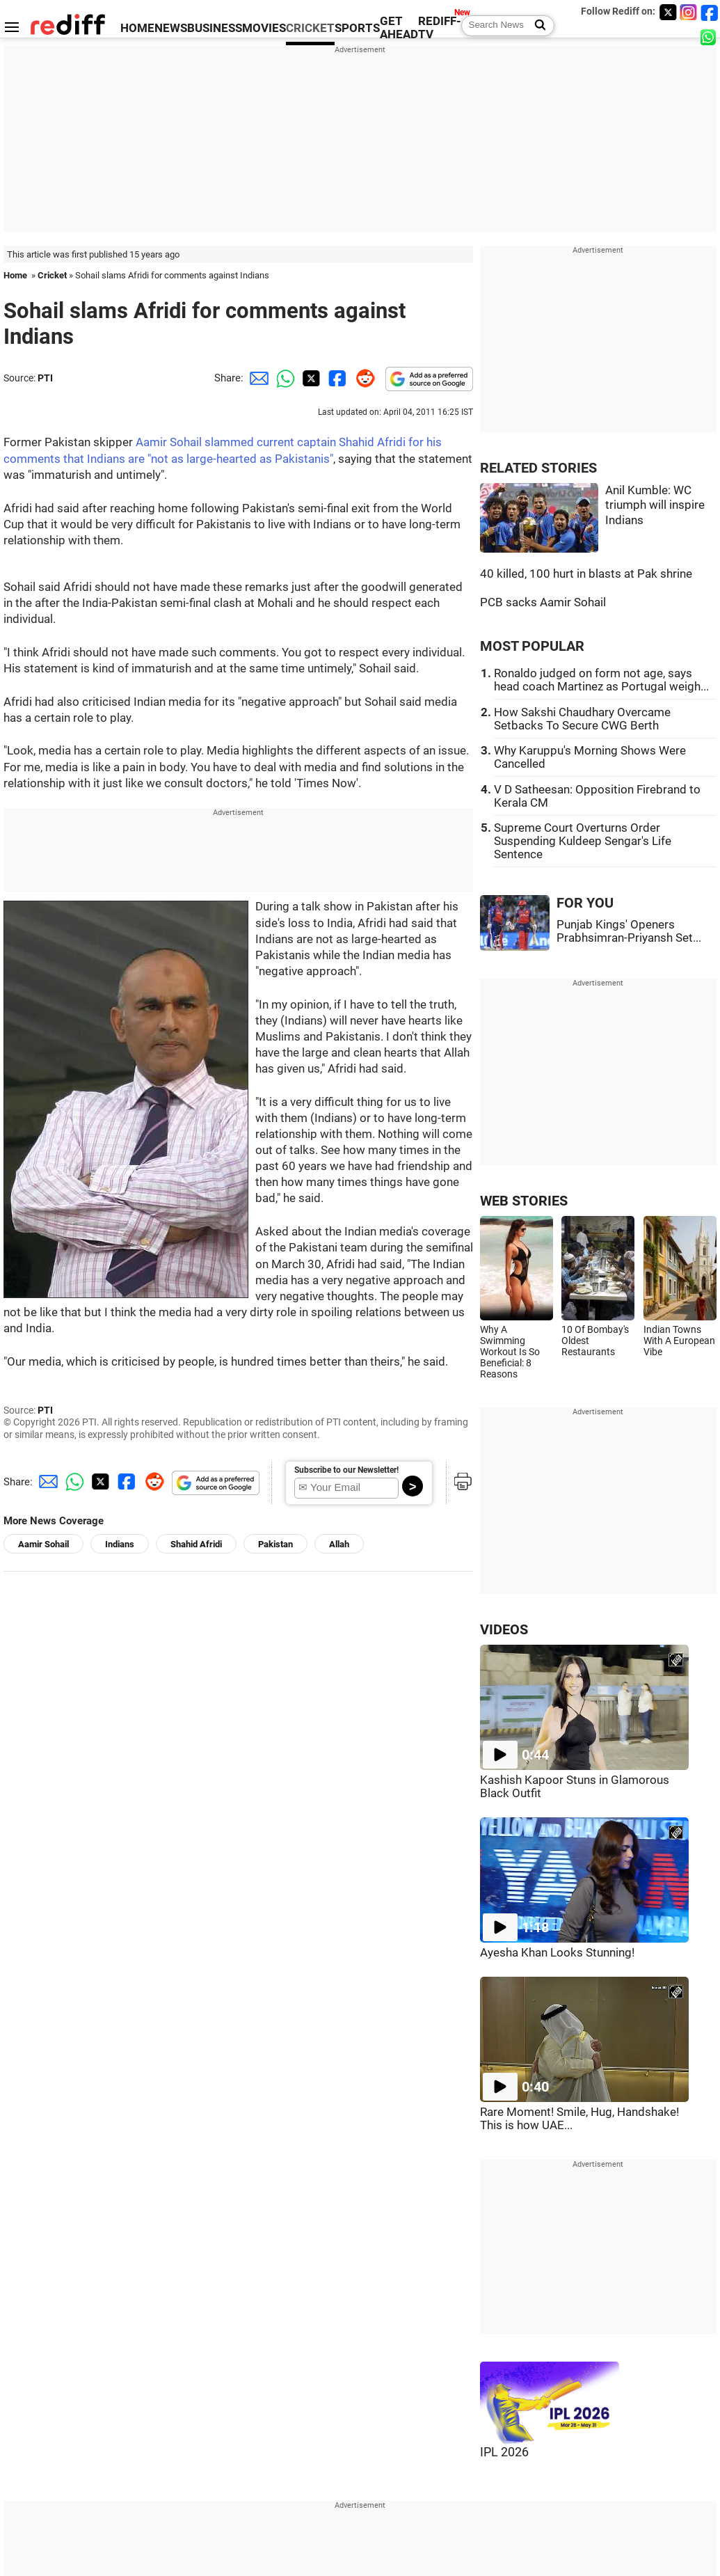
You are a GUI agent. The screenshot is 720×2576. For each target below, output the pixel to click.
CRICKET (310, 28)
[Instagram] (688, 12)
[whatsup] (709, 36)
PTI (45, 378)
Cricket (52, 275)
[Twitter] (667, 12)
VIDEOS (504, 1630)
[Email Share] (256, 378)
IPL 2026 (504, 2452)
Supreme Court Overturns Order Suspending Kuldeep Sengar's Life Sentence (582, 841)
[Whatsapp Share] (283, 378)
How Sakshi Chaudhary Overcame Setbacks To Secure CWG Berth (582, 719)
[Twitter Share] (309, 378)
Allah (339, 1544)
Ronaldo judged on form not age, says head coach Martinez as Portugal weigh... (601, 680)
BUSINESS (214, 28)
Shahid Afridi (196, 1544)
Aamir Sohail (43, 1544)
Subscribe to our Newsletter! (346, 1470)
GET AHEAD (399, 28)
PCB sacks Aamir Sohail (543, 602)
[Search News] (536, 25)
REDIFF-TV (439, 28)
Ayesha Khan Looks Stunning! (557, 1952)
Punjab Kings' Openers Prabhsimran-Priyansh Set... (629, 931)
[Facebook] (709, 12)
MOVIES (264, 28)
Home (15, 275)
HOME (137, 28)
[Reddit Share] (362, 378)
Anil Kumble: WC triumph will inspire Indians (655, 505)
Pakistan (275, 1544)
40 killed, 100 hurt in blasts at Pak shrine (586, 573)
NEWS (170, 28)
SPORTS (357, 28)
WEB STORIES (524, 1201)
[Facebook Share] (336, 378)
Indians (119, 1544)
